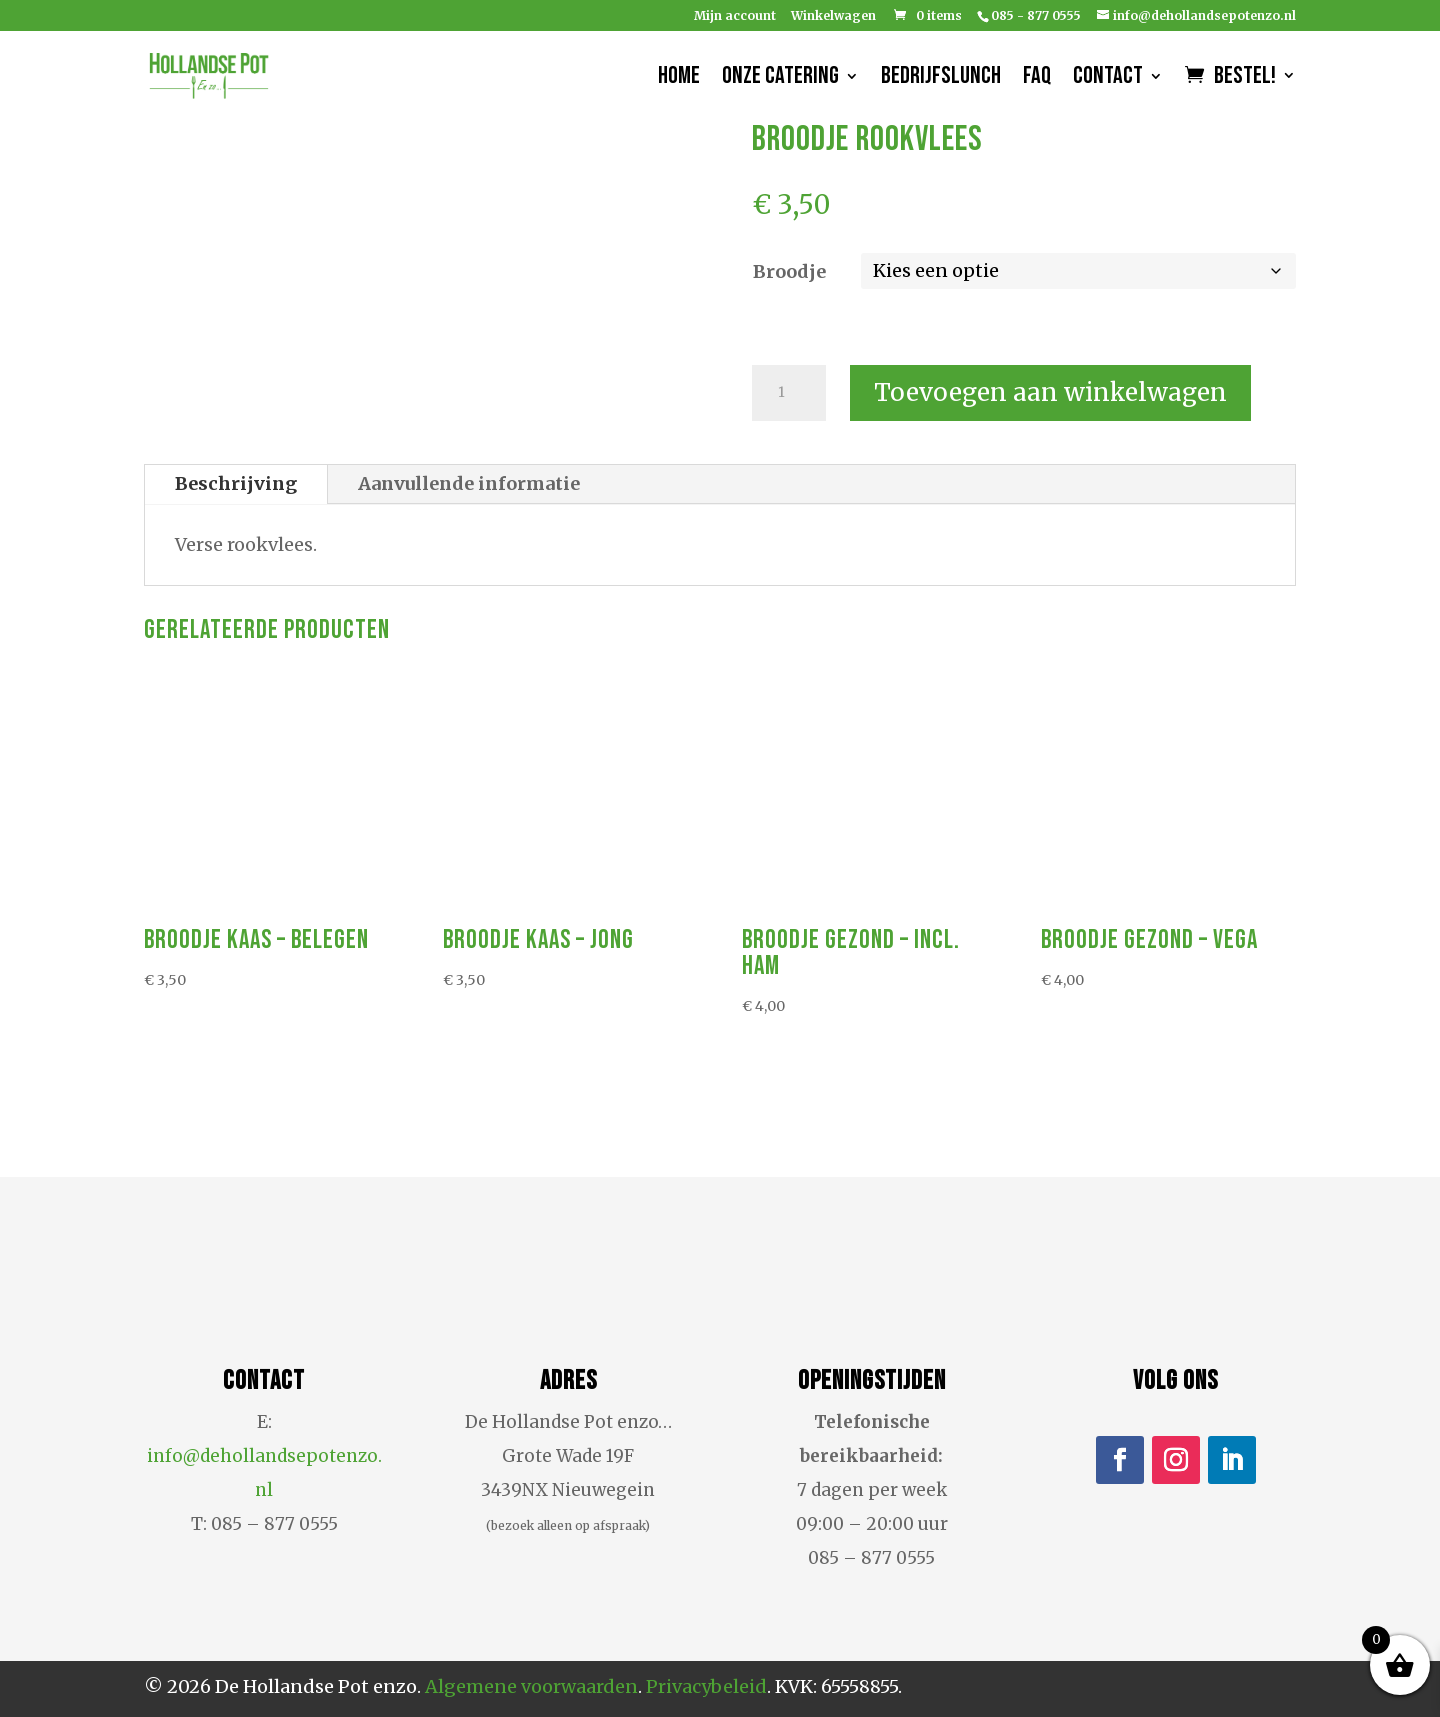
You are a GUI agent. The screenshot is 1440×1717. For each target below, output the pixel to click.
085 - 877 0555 (1036, 15)
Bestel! (1245, 79)
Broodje (789, 271)
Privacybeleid (706, 1686)
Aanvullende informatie (469, 483)
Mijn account (735, 16)
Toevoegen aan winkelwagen (1050, 392)
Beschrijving (236, 483)
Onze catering (780, 79)
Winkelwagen (833, 16)
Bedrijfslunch (941, 79)
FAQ (1037, 79)
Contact (1108, 79)
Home (679, 79)
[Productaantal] (789, 393)
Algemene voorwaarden (531, 1686)
